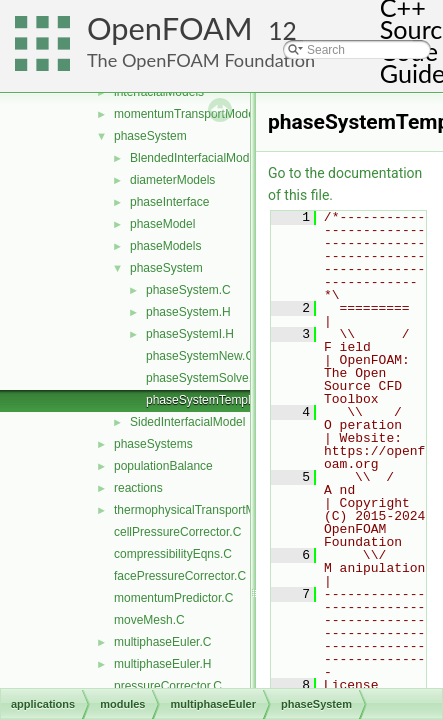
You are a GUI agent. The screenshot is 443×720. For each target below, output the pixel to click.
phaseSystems (153, 444)
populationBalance (163, 466)
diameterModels (172, 180)
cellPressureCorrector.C (177, 532)
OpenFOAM (170, 28)
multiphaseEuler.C (162, 642)
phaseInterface (169, 202)
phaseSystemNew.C (200, 356)
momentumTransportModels (189, 114)
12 (282, 30)
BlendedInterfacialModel (194, 158)
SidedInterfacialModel (187, 422)
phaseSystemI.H (190, 334)
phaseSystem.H (188, 312)
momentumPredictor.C (173, 598)
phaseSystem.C (188, 290)
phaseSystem (150, 136)
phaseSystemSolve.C (203, 378)
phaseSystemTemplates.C (215, 400)
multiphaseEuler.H (162, 664)
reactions (138, 488)
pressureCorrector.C (168, 686)
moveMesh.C (149, 620)
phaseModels (165, 246)
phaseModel (162, 224)
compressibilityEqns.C (173, 554)
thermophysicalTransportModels (199, 510)
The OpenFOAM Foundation (201, 60)
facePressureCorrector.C (180, 576)
